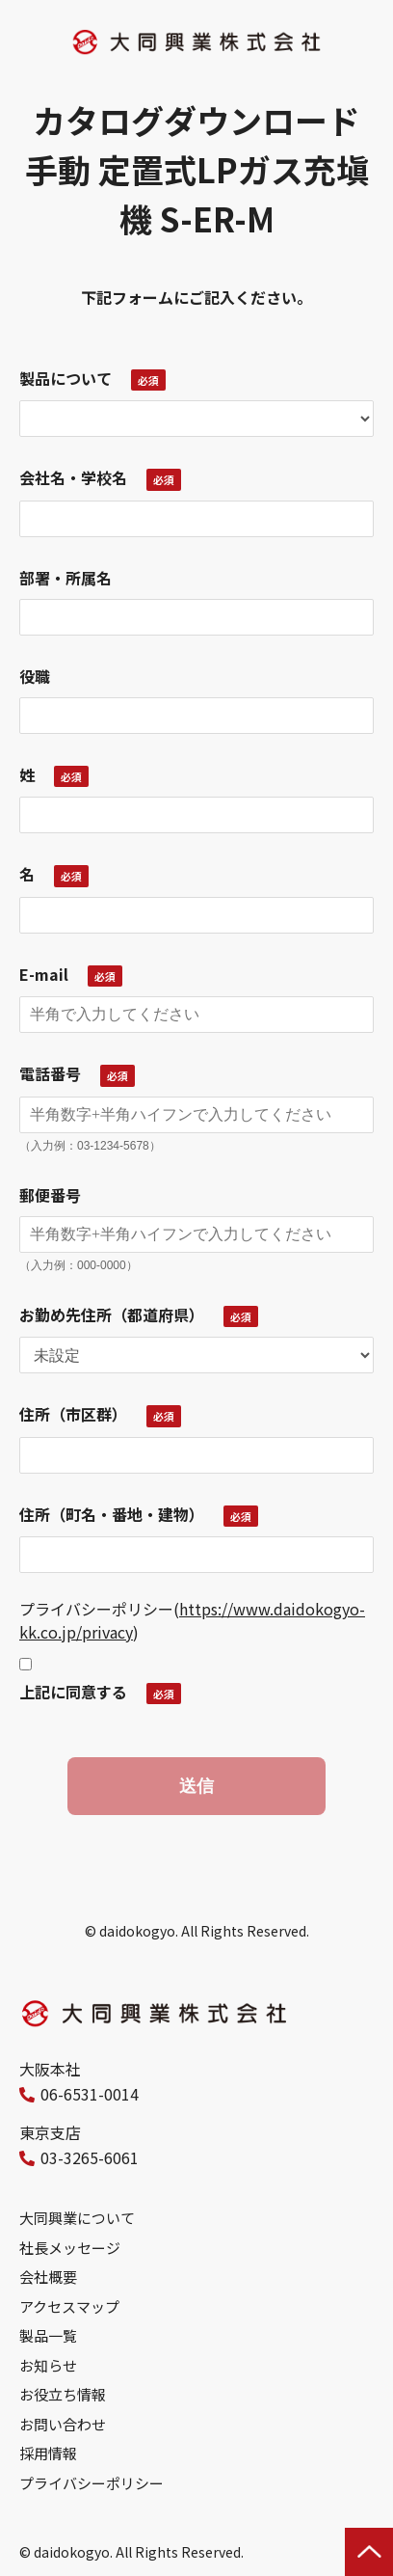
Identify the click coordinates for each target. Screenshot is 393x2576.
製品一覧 (48, 2335)
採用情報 (48, 2453)
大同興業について (77, 2218)
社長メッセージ (69, 2247)
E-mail (43, 974)
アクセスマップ (69, 2306)
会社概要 (48, 2276)
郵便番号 (50, 1195)
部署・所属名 (65, 577)
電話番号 (50, 1073)
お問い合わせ (62, 2424)
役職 (34, 676)
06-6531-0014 (89, 2093)
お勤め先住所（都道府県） (111, 1314)
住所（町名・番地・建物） (111, 1514)
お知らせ (48, 2365)
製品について (65, 378)
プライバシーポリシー (91, 2483)
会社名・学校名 (73, 477)
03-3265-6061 (89, 2157)
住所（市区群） (73, 1413)
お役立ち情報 (62, 2394)
